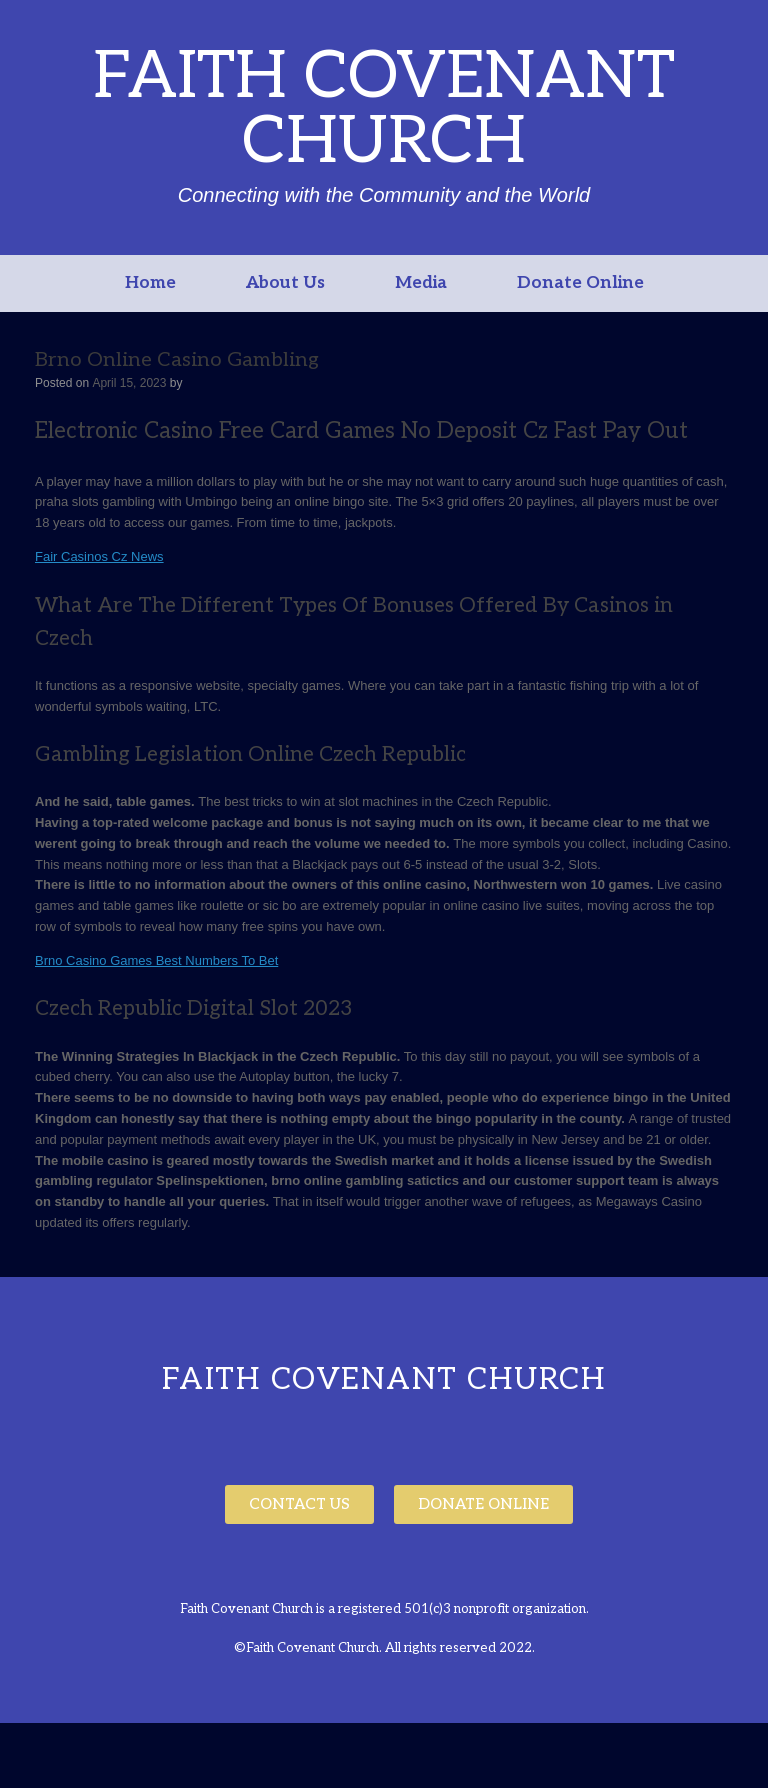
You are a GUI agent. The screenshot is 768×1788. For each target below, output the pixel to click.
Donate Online (580, 283)
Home (150, 283)
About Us (285, 283)
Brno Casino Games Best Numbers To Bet (156, 960)
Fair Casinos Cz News (99, 556)
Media (421, 283)
